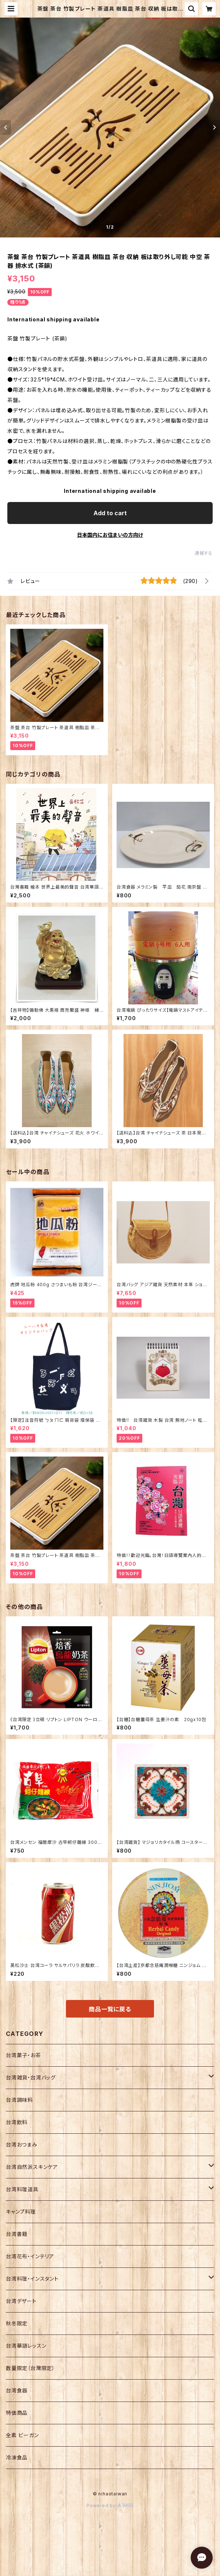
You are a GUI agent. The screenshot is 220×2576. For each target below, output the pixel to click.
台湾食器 (16, 2390)
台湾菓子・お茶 (23, 2055)
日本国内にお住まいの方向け (110, 535)
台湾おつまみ (21, 2144)
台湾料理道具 (22, 2189)
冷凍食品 (16, 2457)
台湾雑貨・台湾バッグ (31, 2077)
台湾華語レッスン (26, 2346)
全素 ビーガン (22, 2435)
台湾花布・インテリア (30, 2256)
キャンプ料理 (21, 2211)
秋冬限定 (16, 2323)
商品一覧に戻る (110, 2009)
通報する (204, 553)
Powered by (110, 2505)
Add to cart (110, 513)
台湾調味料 (19, 2100)
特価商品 (16, 2413)
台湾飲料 (16, 2122)
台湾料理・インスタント (32, 2279)
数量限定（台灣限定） (30, 2368)
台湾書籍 (16, 2234)
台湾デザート (21, 2301)
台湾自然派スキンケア (32, 2167)
